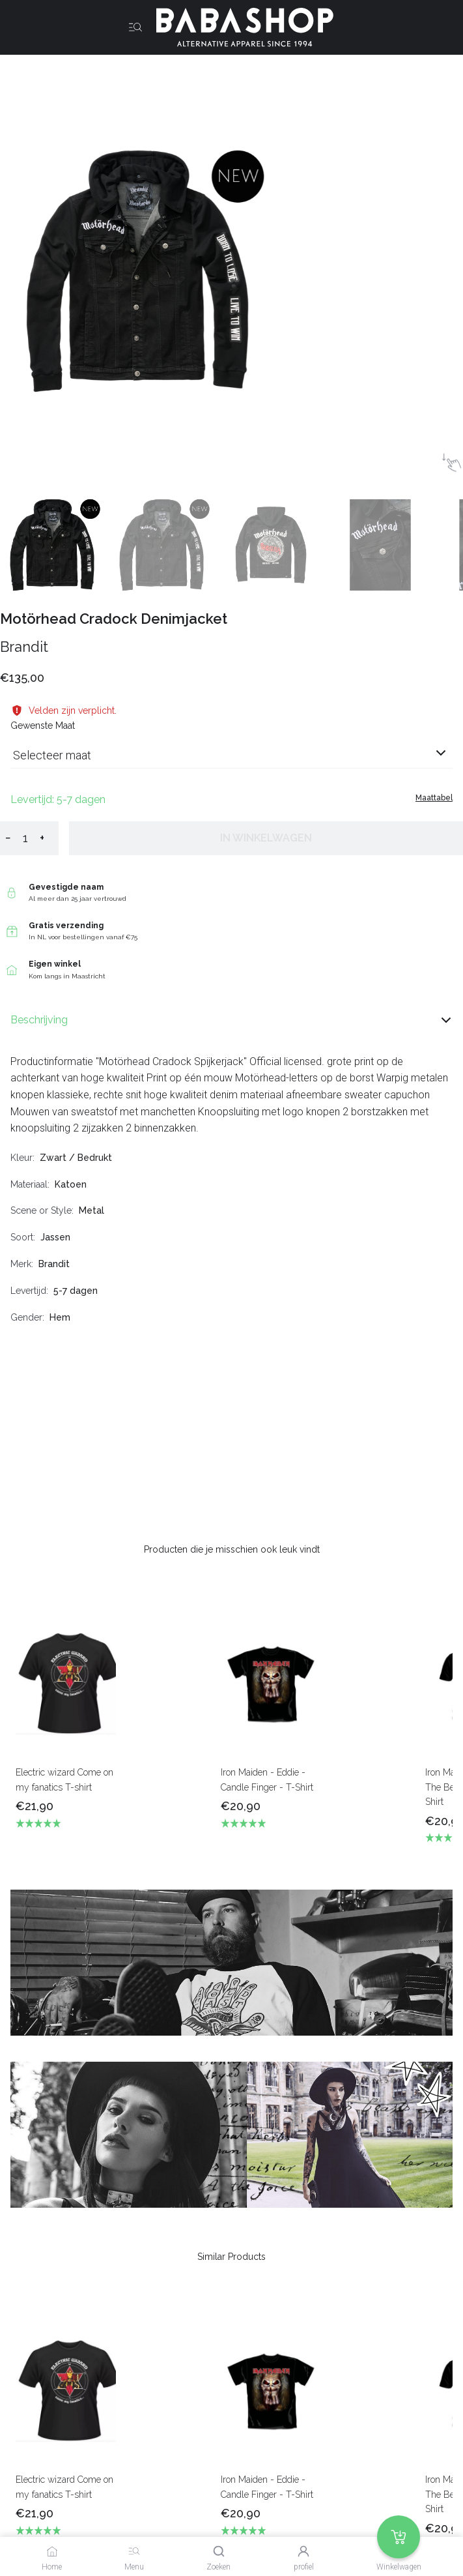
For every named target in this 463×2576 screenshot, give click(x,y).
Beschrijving (231, 1020)
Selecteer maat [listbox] (52, 755)
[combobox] (231, 760)
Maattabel (434, 797)
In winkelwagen (266, 838)
